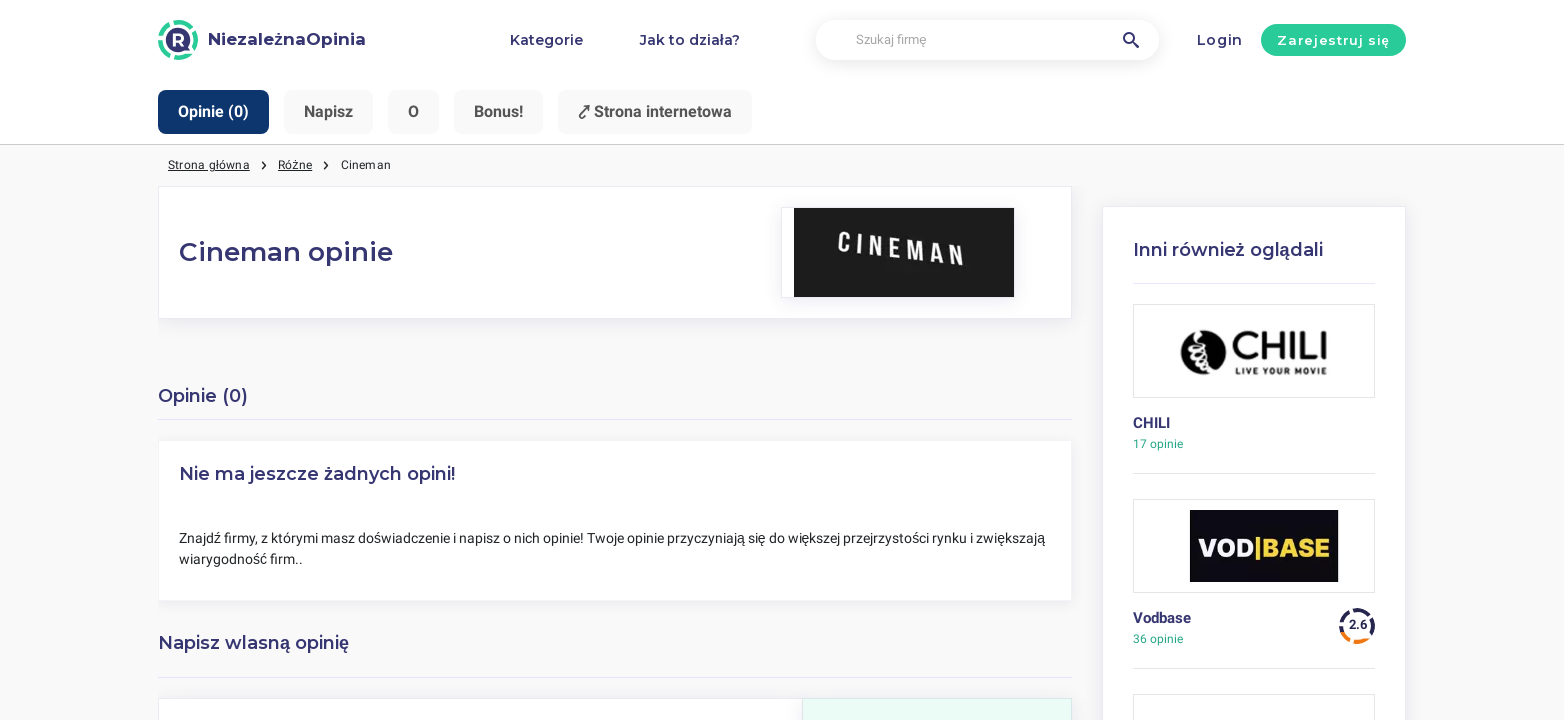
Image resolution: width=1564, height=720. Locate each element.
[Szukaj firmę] (987, 40)
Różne (295, 165)
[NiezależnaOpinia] (262, 40)
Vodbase (1162, 618)
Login (1220, 40)
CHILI (1151, 423)
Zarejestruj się (1333, 40)
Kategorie (546, 40)
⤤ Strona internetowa (655, 111)
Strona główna (209, 165)
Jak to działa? (690, 40)
